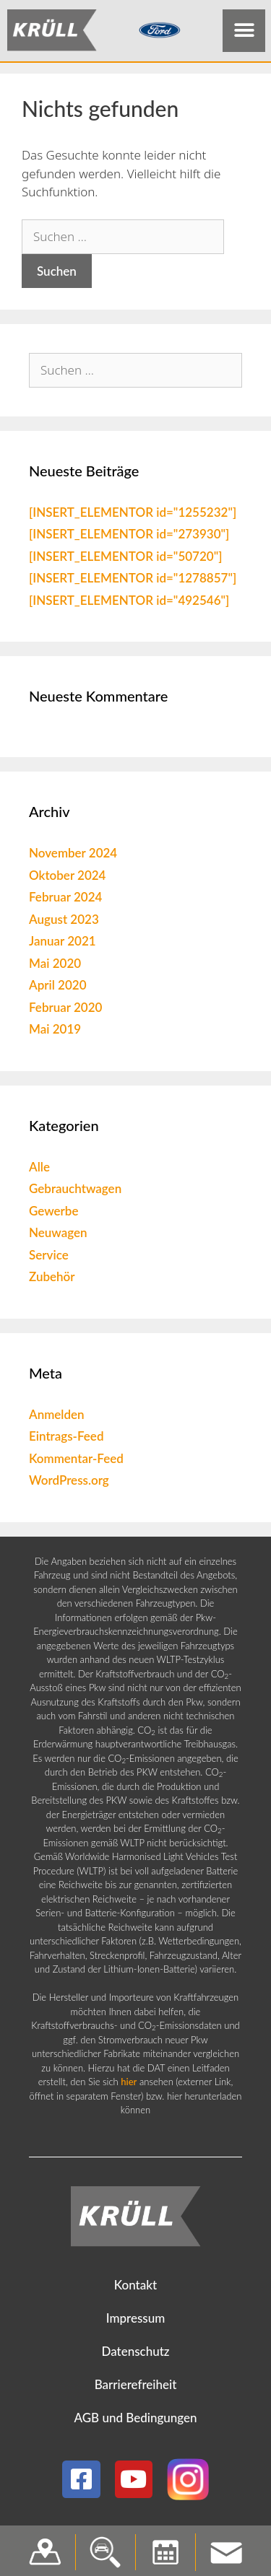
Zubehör (52, 1280)
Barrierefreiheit (136, 2388)
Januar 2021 (62, 944)
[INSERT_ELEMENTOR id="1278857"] (132, 581)
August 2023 (64, 922)
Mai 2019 (55, 1032)
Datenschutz (135, 2354)
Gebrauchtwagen (75, 1192)
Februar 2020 (65, 1010)
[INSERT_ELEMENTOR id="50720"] (125, 559)
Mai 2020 (55, 966)
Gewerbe (54, 1213)
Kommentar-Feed (76, 1461)
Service (49, 1257)
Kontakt (135, 2288)
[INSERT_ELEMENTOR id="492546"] (129, 603)
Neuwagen (58, 1236)
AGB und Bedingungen (135, 2421)
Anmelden (57, 1417)
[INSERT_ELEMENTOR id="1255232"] (132, 515)
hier (129, 2085)
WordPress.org (69, 1483)
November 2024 (73, 856)
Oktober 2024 (67, 878)
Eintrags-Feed (66, 1439)
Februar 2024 (65, 900)
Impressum (135, 2321)
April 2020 (58, 988)
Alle (39, 1169)
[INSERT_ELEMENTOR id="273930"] (129, 537)
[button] (244, 30)
